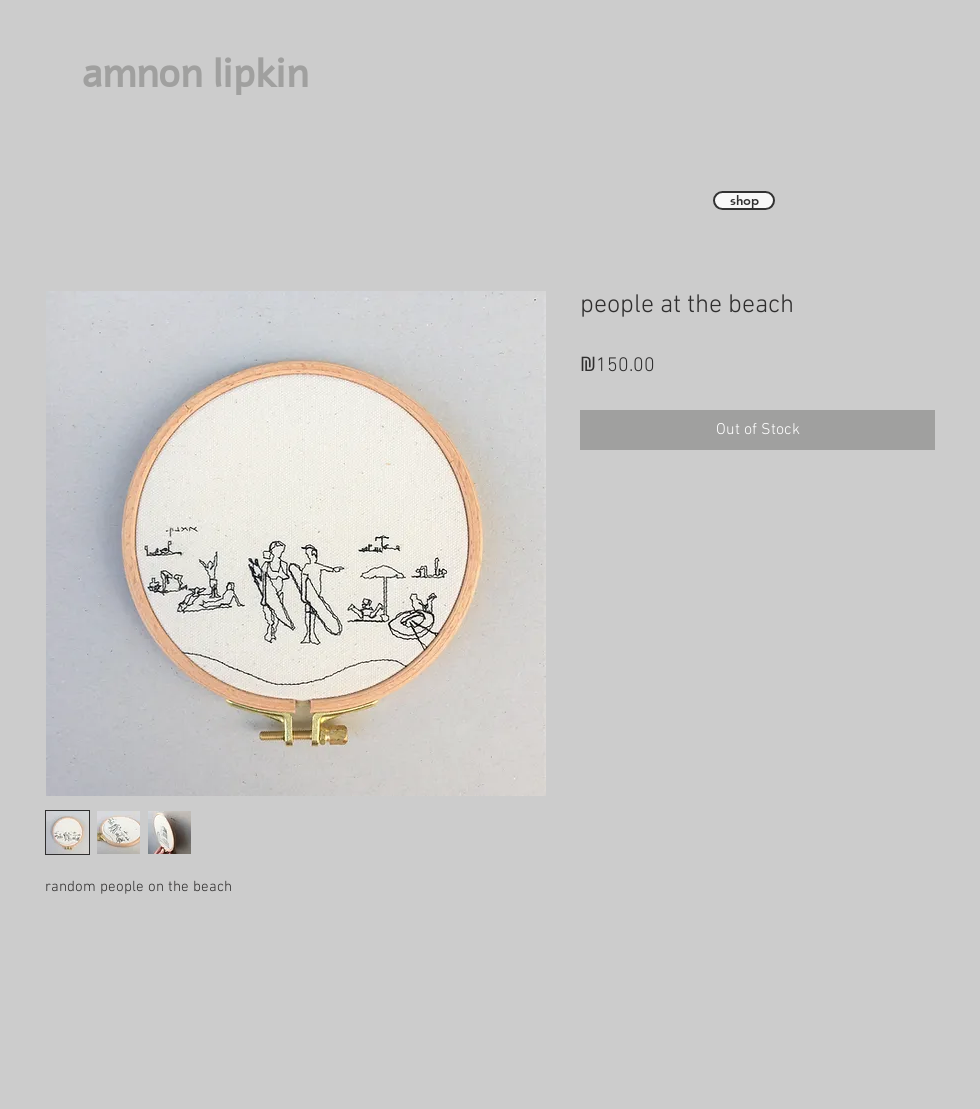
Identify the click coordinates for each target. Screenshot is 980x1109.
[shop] (744, 200)
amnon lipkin (195, 74)
